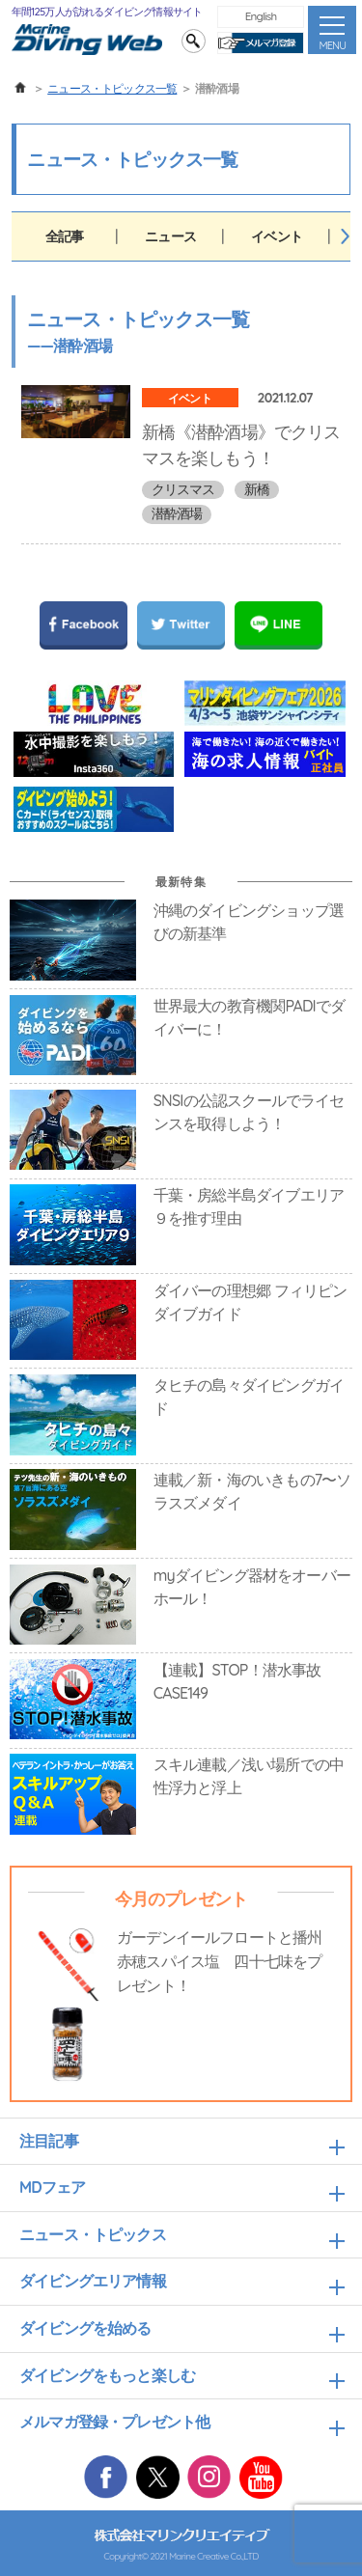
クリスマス (183, 489)
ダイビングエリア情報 (92, 2280)
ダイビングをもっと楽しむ (107, 2375)
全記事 (64, 236)
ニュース (170, 236)
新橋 (256, 489)
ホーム (20, 88)
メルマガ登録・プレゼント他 (114, 2421)
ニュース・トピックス (92, 2234)
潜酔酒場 (177, 513)
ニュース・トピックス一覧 (112, 88)
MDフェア (52, 2187)
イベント (276, 236)
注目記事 (48, 2140)
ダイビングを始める (85, 2328)
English (261, 16)
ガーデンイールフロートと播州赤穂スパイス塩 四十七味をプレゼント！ (219, 1960)
